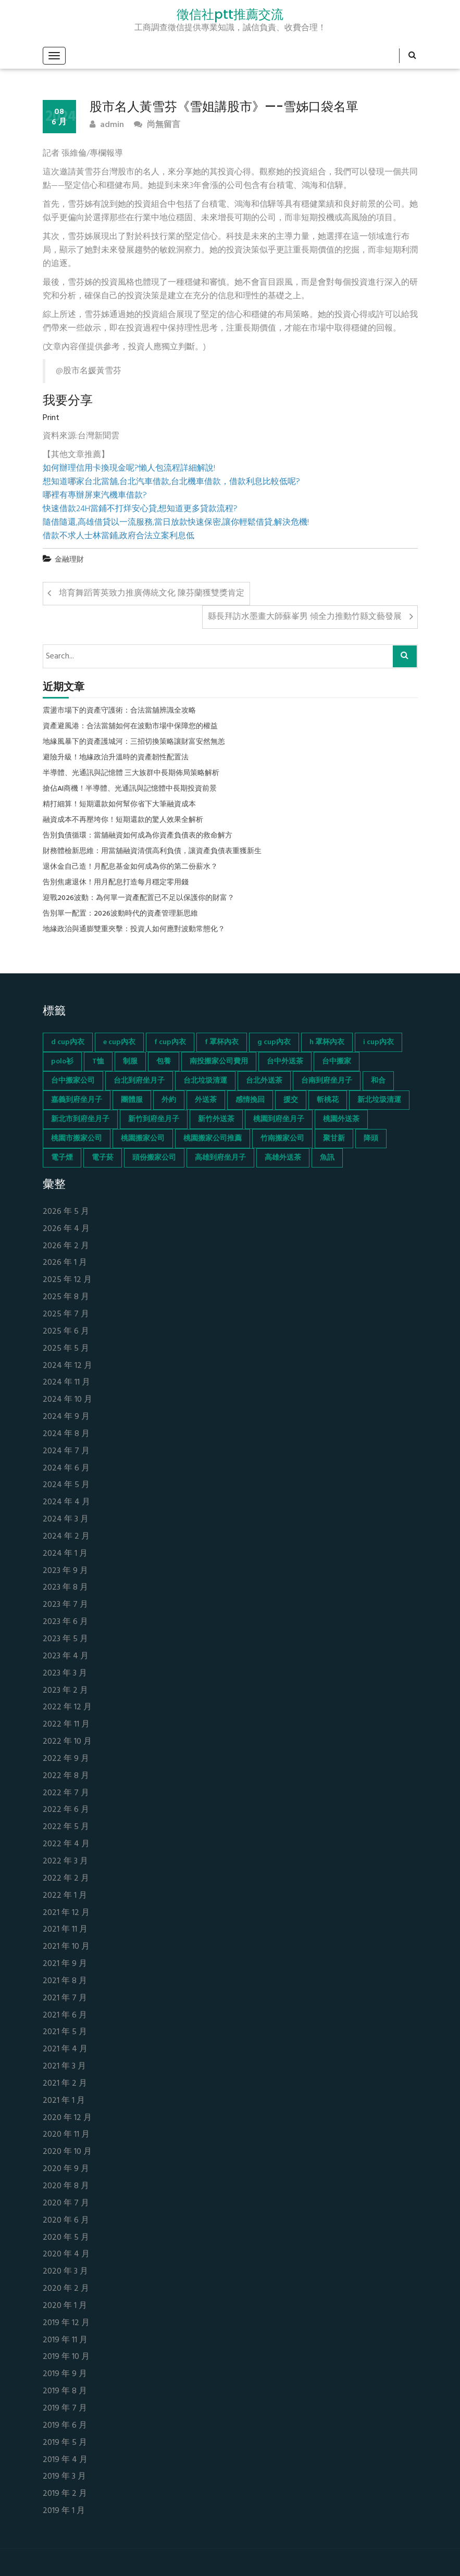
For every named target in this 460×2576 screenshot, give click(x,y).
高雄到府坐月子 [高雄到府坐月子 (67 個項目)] (220, 1158)
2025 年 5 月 (66, 1349)
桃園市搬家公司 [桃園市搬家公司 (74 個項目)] (76, 1139)
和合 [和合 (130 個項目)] (378, 1081)
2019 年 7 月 (65, 2409)
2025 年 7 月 (66, 1315)
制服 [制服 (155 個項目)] (130, 1062)
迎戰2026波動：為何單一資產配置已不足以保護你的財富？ (138, 898)
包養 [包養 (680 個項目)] (163, 1062)
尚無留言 (157, 125)
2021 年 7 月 (65, 1998)
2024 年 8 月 (66, 1434)
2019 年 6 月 (65, 2426)
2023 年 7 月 (65, 1605)
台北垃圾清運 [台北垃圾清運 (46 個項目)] (205, 1081)
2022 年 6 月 (66, 1810)
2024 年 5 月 (66, 1485)
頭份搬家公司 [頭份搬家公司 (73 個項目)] (154, 1158)
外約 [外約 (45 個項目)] (168, 1100)
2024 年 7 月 (66, 1451)
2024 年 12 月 (67, 1366)
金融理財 (69, 560)
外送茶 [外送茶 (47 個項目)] (206, 1100)
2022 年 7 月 (66, 1793)
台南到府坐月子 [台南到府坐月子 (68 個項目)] (326, 1081)
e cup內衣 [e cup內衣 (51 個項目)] (119, 1042)
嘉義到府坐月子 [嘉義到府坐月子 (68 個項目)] (76, 1100)
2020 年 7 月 (66, 2204)
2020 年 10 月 (67, 2152)
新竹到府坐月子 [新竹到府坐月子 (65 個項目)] (153, 1119)
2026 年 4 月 (66, 1229)
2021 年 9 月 (65, 1964)
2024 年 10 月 (67, 1400)
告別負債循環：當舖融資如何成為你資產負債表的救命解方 (137, 836)
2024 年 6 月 (66, 1469)
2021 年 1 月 (64, 2101)
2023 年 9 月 (65, 1571)
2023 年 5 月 (65, 1639)
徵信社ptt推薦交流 (230, 14)
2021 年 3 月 (64, 2067)
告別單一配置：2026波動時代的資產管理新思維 (120, 914)
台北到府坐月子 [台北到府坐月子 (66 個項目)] (139, 1081)
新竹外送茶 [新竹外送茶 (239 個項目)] (216, 1119)
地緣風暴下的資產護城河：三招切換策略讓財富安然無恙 (134, 742)
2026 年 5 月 (66, 1212)
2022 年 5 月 (66, 1827)
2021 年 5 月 (65, 2032)
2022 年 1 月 (65, 1896)
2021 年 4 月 (65, 2049)
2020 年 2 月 (66, 2289)
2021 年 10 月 (66, 1947)
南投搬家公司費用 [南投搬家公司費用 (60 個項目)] (219, 1062)
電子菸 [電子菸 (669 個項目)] (103, 1158)
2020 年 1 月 (65, 2306)
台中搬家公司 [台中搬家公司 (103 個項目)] (73, 1081)
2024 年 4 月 (66, 1502)
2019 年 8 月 (65, 2391)
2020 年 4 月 (66, 2255)
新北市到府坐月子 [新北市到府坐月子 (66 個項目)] (80, 1119)
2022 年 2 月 (66, 1879)
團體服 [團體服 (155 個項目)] (132, 1100)
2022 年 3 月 (65, 1862)
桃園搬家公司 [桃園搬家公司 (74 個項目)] (143, 1139)
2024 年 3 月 (66, 1520)
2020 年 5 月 (66, 2238)
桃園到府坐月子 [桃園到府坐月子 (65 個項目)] (278, 1119)
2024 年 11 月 (66, 1383)
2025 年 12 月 (67, 1280)
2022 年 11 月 (66, 1725)
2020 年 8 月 (66, 2186)
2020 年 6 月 (66, 2221)
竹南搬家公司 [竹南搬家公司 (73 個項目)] (282, 1139)
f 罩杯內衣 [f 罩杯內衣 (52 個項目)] (222, 1042)
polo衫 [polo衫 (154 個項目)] (62, 1062)
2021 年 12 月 (66, 1913)
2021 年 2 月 (65, 2084)
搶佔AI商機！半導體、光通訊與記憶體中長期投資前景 (130, 789)
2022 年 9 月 (66, 1759)
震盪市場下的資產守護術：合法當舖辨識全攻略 (119, 711)
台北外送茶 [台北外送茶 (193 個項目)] (264, 1081)
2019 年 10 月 (66, 2357)
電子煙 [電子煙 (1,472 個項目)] (62, 1158)
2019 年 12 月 (66, 2323)
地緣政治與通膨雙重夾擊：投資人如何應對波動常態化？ (134, 929)
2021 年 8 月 (65, 1981)
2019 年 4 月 (65, 2460)
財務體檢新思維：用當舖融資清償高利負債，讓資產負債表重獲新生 (152, 851)
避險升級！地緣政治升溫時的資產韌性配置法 (116, 758)
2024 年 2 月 (66, 1537)
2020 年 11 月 (66, 2135)
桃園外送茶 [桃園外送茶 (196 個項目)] (341, 1119)
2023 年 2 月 (65, 1691)
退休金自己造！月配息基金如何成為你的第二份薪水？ (130, 867)
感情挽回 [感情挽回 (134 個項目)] (250, 1100)
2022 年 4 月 (66, 1844)
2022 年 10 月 (67, 1742)
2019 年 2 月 (65, 2494)
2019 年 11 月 (65, 2340)
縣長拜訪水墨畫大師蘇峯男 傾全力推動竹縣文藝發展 (305, 617)
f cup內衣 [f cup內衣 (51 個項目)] (170, 1042)
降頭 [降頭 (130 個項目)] (371, 1139)
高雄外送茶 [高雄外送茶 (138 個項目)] (283, 1158)
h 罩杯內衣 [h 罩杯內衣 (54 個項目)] (326, 1042)
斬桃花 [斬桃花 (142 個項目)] (328, 1100)
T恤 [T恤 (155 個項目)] (98, 1062)
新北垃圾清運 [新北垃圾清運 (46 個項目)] (379, 1100)
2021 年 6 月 (65, 2016)
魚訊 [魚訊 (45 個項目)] (327, 1158)
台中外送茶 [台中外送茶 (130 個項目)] (285, 1062)
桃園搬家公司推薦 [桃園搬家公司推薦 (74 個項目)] (212, 1139)
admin (107, 125)
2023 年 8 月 (65, 1588)
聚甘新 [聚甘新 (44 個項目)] (334, 1139)
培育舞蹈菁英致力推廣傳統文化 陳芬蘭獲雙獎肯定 (151, 593)
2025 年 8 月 (66, 1297)
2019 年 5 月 (65, 2443)
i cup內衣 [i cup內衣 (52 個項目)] (378, 1042)
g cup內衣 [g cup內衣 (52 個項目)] (274, 1042)
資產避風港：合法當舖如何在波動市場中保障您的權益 (130, 726)
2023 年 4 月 (66, 1657)
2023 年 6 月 (65, 1622)
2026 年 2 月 (66, 1246)
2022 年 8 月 (66, 1776)
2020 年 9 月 (66, 2169)
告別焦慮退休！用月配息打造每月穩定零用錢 (116, 883)
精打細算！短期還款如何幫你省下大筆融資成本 (119, 805)
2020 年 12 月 (67, 2118)
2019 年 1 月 (64, 2511)
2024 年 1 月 (65, 1554)
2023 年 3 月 (65, 1674)
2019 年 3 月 (64, 2477)
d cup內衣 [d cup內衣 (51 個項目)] (67, 1042)
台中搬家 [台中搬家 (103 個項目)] (336, 1062)
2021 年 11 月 (65, 1930)
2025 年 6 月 (66, 1332)
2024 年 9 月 (66, 1417)
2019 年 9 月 (65, 2374)
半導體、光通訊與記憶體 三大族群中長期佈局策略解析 (131, 773)
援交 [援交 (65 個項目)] (290, 1100)
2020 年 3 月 (65, 2272)
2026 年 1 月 (65, 1263)
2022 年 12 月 (67, 1708)
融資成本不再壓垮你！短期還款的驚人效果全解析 (123, 820)
